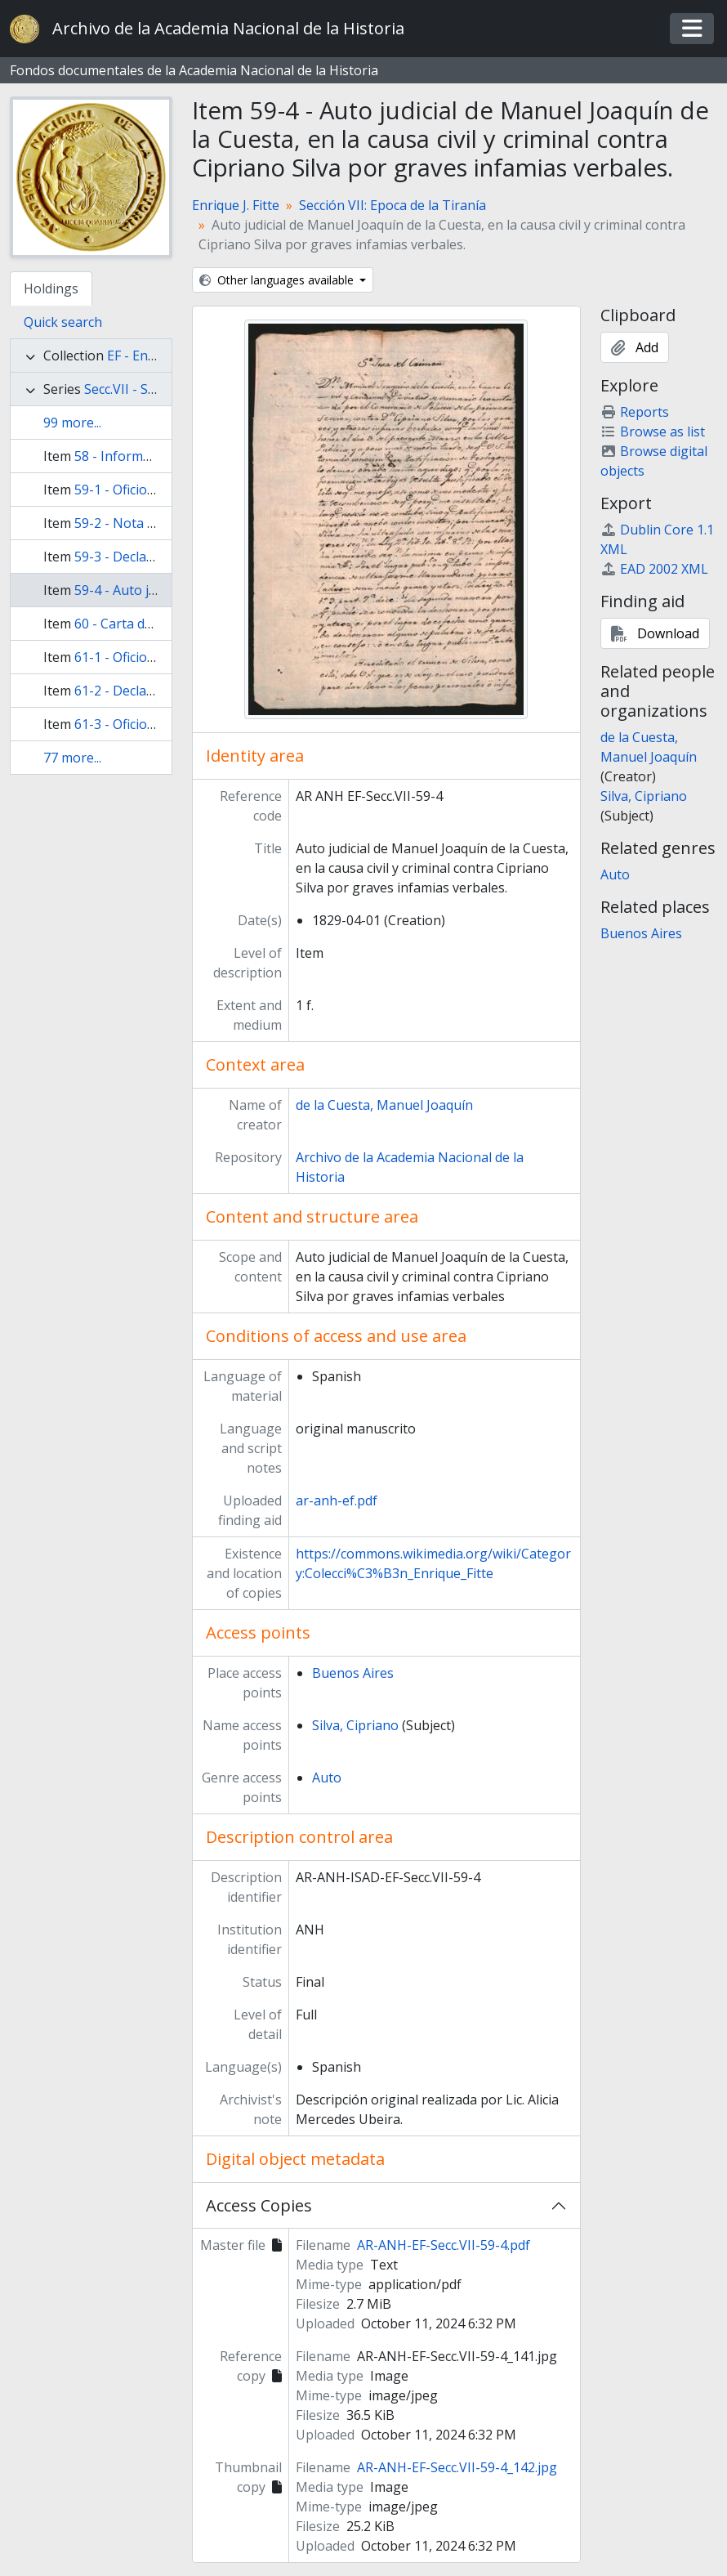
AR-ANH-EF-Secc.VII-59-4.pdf (443, 2245)
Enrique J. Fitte (235, 205)
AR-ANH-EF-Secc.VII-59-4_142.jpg (457, 2467)
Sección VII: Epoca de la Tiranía (392, 205)
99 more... (72, 423)
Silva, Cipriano (355, 1725)
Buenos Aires (353, 1673)
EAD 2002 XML (654, 569)
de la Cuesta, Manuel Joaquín (384, 1105)
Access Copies (259, 2205)
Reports (634, 412)
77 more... (72, 758)
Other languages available (278, 280)
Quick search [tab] (63, 322)
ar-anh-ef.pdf (336, 1500)
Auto (326, 1778)
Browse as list (652, 432)
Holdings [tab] (51, 288)
